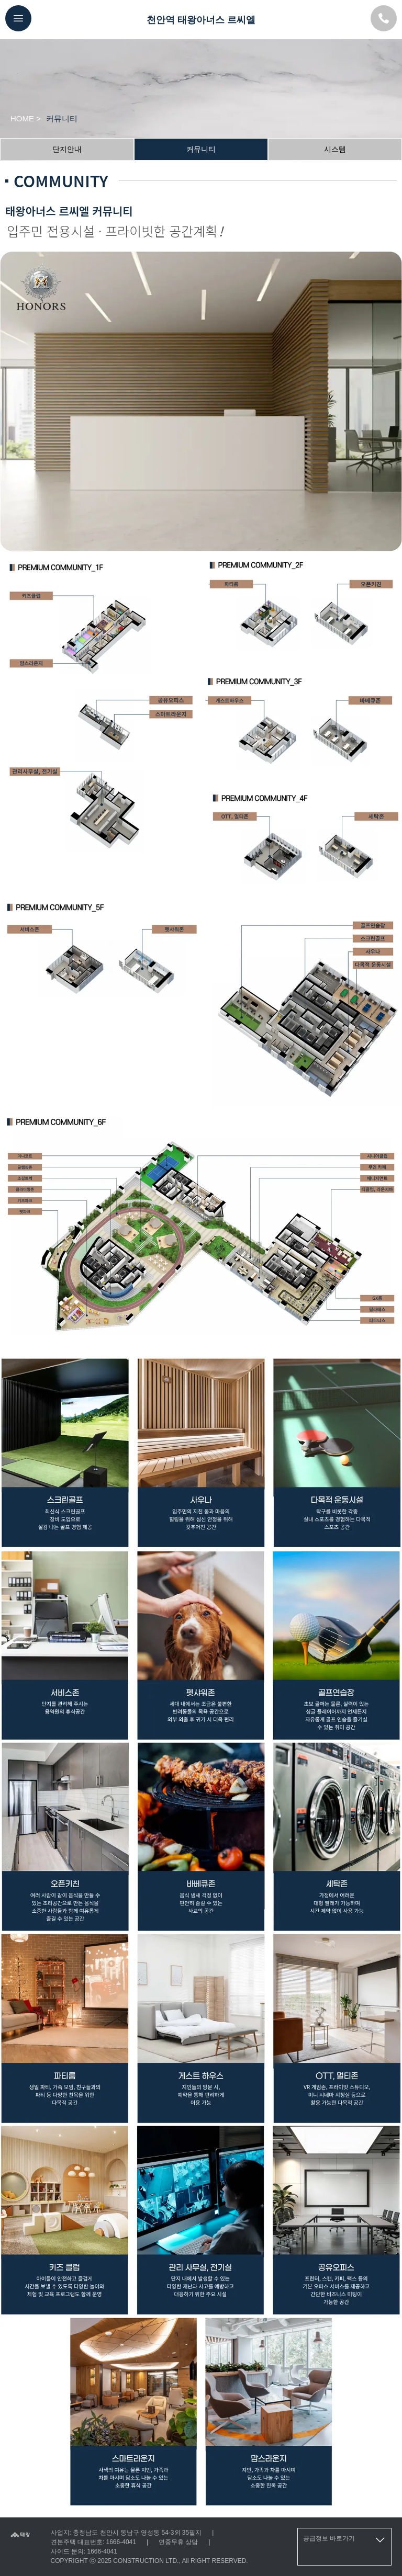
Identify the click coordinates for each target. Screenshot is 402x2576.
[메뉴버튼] (18, 18)
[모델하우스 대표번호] (384, 18)
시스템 (335, 149)
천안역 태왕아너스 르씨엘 (201, 20)
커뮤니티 (201, 149)
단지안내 (67, 149)
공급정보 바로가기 (344, 2540)
